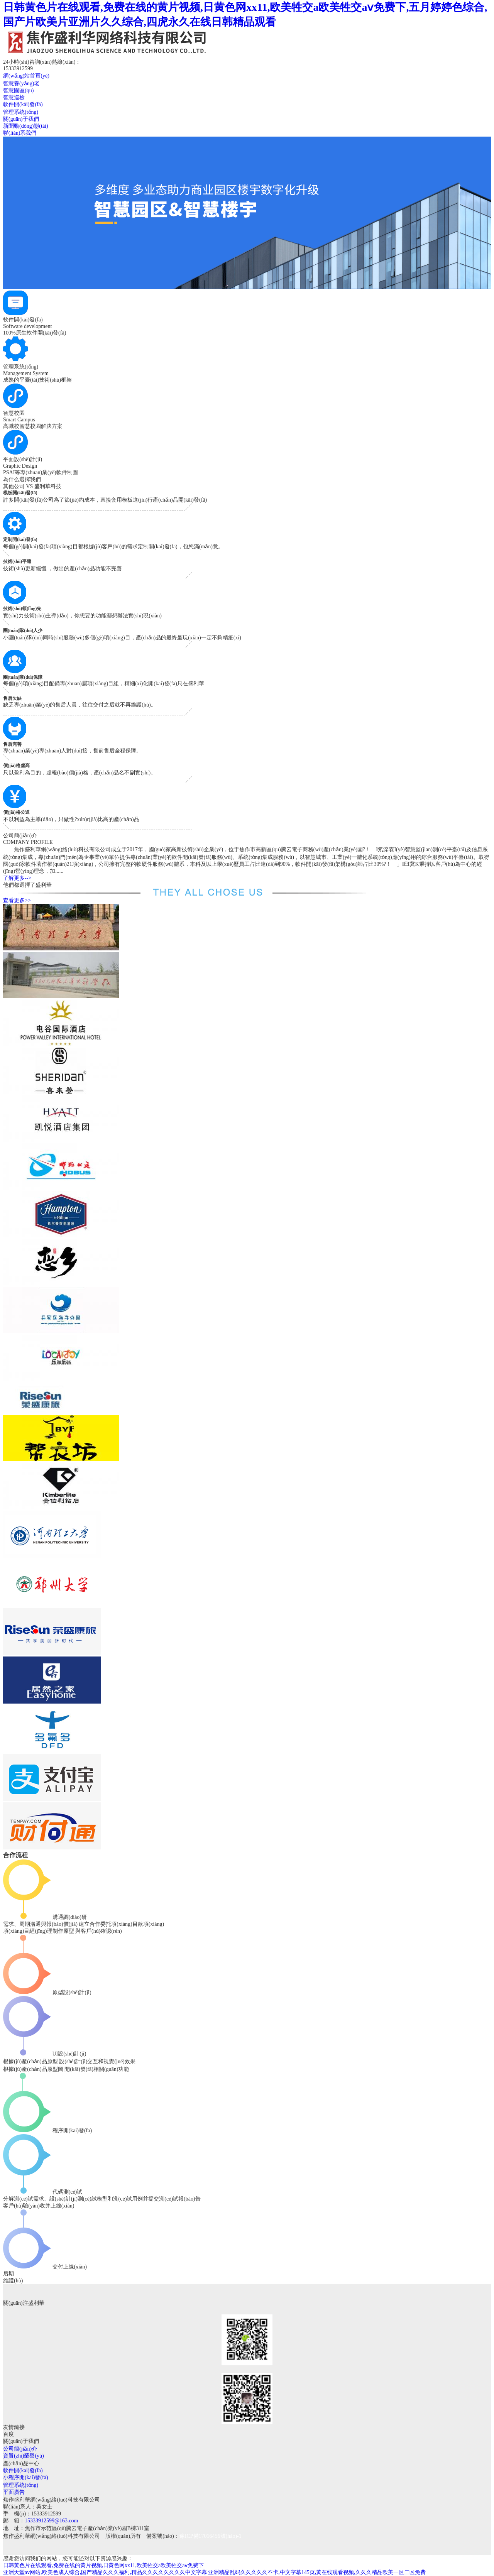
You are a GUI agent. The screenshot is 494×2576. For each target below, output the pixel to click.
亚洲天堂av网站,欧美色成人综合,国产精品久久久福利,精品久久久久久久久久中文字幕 (105, 2572)
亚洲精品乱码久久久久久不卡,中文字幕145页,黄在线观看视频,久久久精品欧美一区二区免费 (317, 2572)
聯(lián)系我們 (19, 133)
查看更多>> (17, 900)
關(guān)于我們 (21, 119)
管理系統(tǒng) (20, 112)
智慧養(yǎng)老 (21, 83)
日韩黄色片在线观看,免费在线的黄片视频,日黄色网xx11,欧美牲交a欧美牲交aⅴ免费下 (103, 2565)
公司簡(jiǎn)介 (20, 2449)
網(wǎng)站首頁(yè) (26, 76)
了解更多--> (17, 878)
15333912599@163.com (51, 2521)
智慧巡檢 (14, 97)
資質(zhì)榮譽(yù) (23, 2456)
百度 (8, 2434)
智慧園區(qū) (18, 90)
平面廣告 (14, 2492)
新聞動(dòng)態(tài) (25, 126)
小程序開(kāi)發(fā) (25, 2477)
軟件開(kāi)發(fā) (23, 104)
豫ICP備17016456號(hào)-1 (210, 2536)
